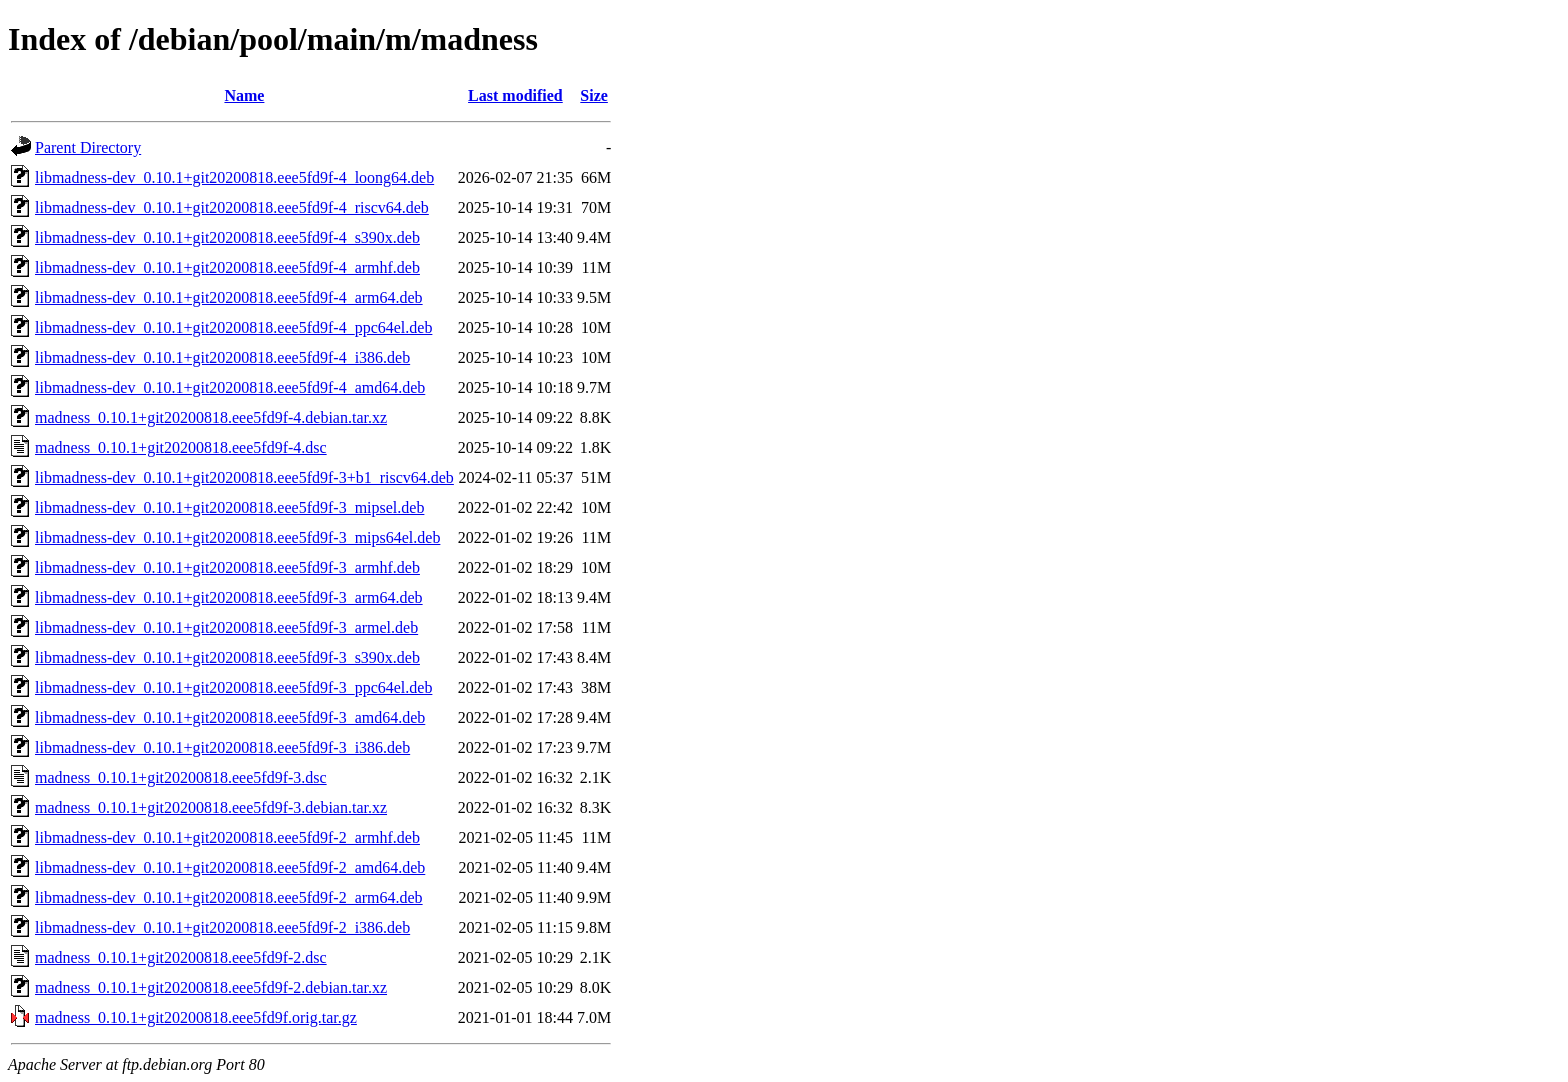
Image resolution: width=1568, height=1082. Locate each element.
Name (244, 95)
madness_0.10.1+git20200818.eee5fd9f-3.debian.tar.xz (211, 807)
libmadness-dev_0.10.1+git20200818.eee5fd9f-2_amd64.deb (230, 867)
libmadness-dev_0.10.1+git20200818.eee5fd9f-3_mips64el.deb (237, 537)
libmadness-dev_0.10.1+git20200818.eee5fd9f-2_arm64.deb (229, 897)
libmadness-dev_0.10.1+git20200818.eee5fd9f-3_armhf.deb (227, 567)
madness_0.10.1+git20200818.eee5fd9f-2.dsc (181, 957)
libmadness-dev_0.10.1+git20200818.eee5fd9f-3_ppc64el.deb (233, 687)
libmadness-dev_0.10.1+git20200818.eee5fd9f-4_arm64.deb (229, 297)
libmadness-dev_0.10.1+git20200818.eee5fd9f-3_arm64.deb (229, 597)
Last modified (515, 95)
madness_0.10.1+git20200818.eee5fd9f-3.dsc (181, 777)
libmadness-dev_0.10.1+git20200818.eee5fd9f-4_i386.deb (222, 357)
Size (594, 95)
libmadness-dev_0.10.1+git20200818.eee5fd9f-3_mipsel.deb (229, 507)
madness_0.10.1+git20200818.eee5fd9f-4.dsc (181, 447)
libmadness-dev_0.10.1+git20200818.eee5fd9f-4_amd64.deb (230, 387)
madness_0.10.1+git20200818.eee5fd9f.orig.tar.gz (196, 1017)
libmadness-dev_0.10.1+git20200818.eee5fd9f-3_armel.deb (226, 627)
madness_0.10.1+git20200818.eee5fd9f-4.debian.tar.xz (211, 417)
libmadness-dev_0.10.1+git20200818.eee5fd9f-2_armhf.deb (227, 837)
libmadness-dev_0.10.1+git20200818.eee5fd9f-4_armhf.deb (227, 267)
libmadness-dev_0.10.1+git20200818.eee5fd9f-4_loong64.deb (234, 177)
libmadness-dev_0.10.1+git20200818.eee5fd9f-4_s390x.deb (227, 237)
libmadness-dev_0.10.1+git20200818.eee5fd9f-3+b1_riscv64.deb (244, 477)
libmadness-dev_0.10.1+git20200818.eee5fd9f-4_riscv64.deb (232, 207)
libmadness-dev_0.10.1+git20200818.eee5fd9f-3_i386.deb (222, 747)
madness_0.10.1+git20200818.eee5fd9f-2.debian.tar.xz (211, 987)
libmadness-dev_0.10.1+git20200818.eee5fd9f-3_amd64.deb (230, 717)
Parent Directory (88, 147)
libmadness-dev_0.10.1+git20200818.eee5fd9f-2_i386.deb (222, 927)
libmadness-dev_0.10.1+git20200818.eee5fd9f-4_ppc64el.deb (233, 327)
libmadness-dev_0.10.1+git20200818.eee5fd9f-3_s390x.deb (227, 657)
